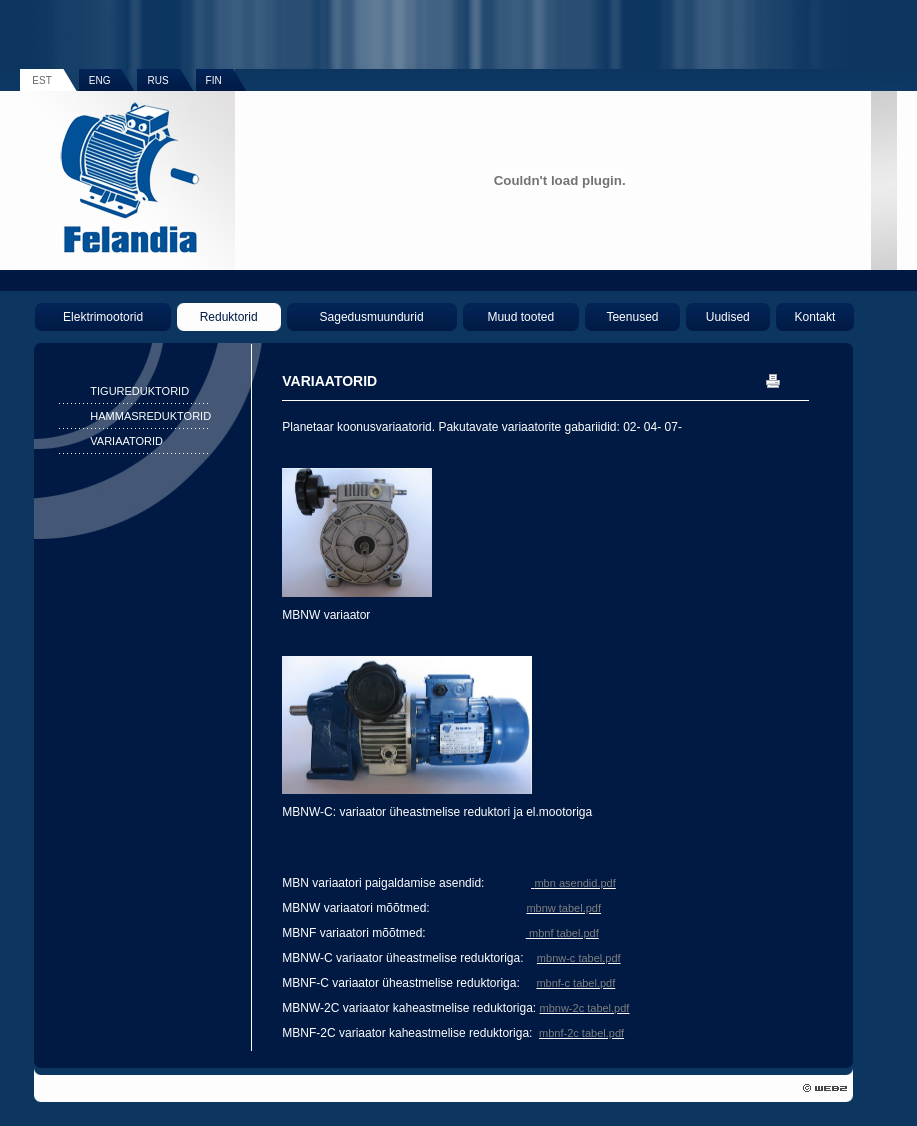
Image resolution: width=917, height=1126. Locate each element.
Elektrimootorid (103, 317)
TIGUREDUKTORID (139, 391)
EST (41, 80)
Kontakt (815, 317)
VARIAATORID (126, 441)
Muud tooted (520, 317)
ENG (100, 80)
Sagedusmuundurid (372, 317)
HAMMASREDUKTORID (150, 416)
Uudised (728, 317)
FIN (214, 80)
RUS (157, 80)
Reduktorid (229, 317)
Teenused (632, 317)
